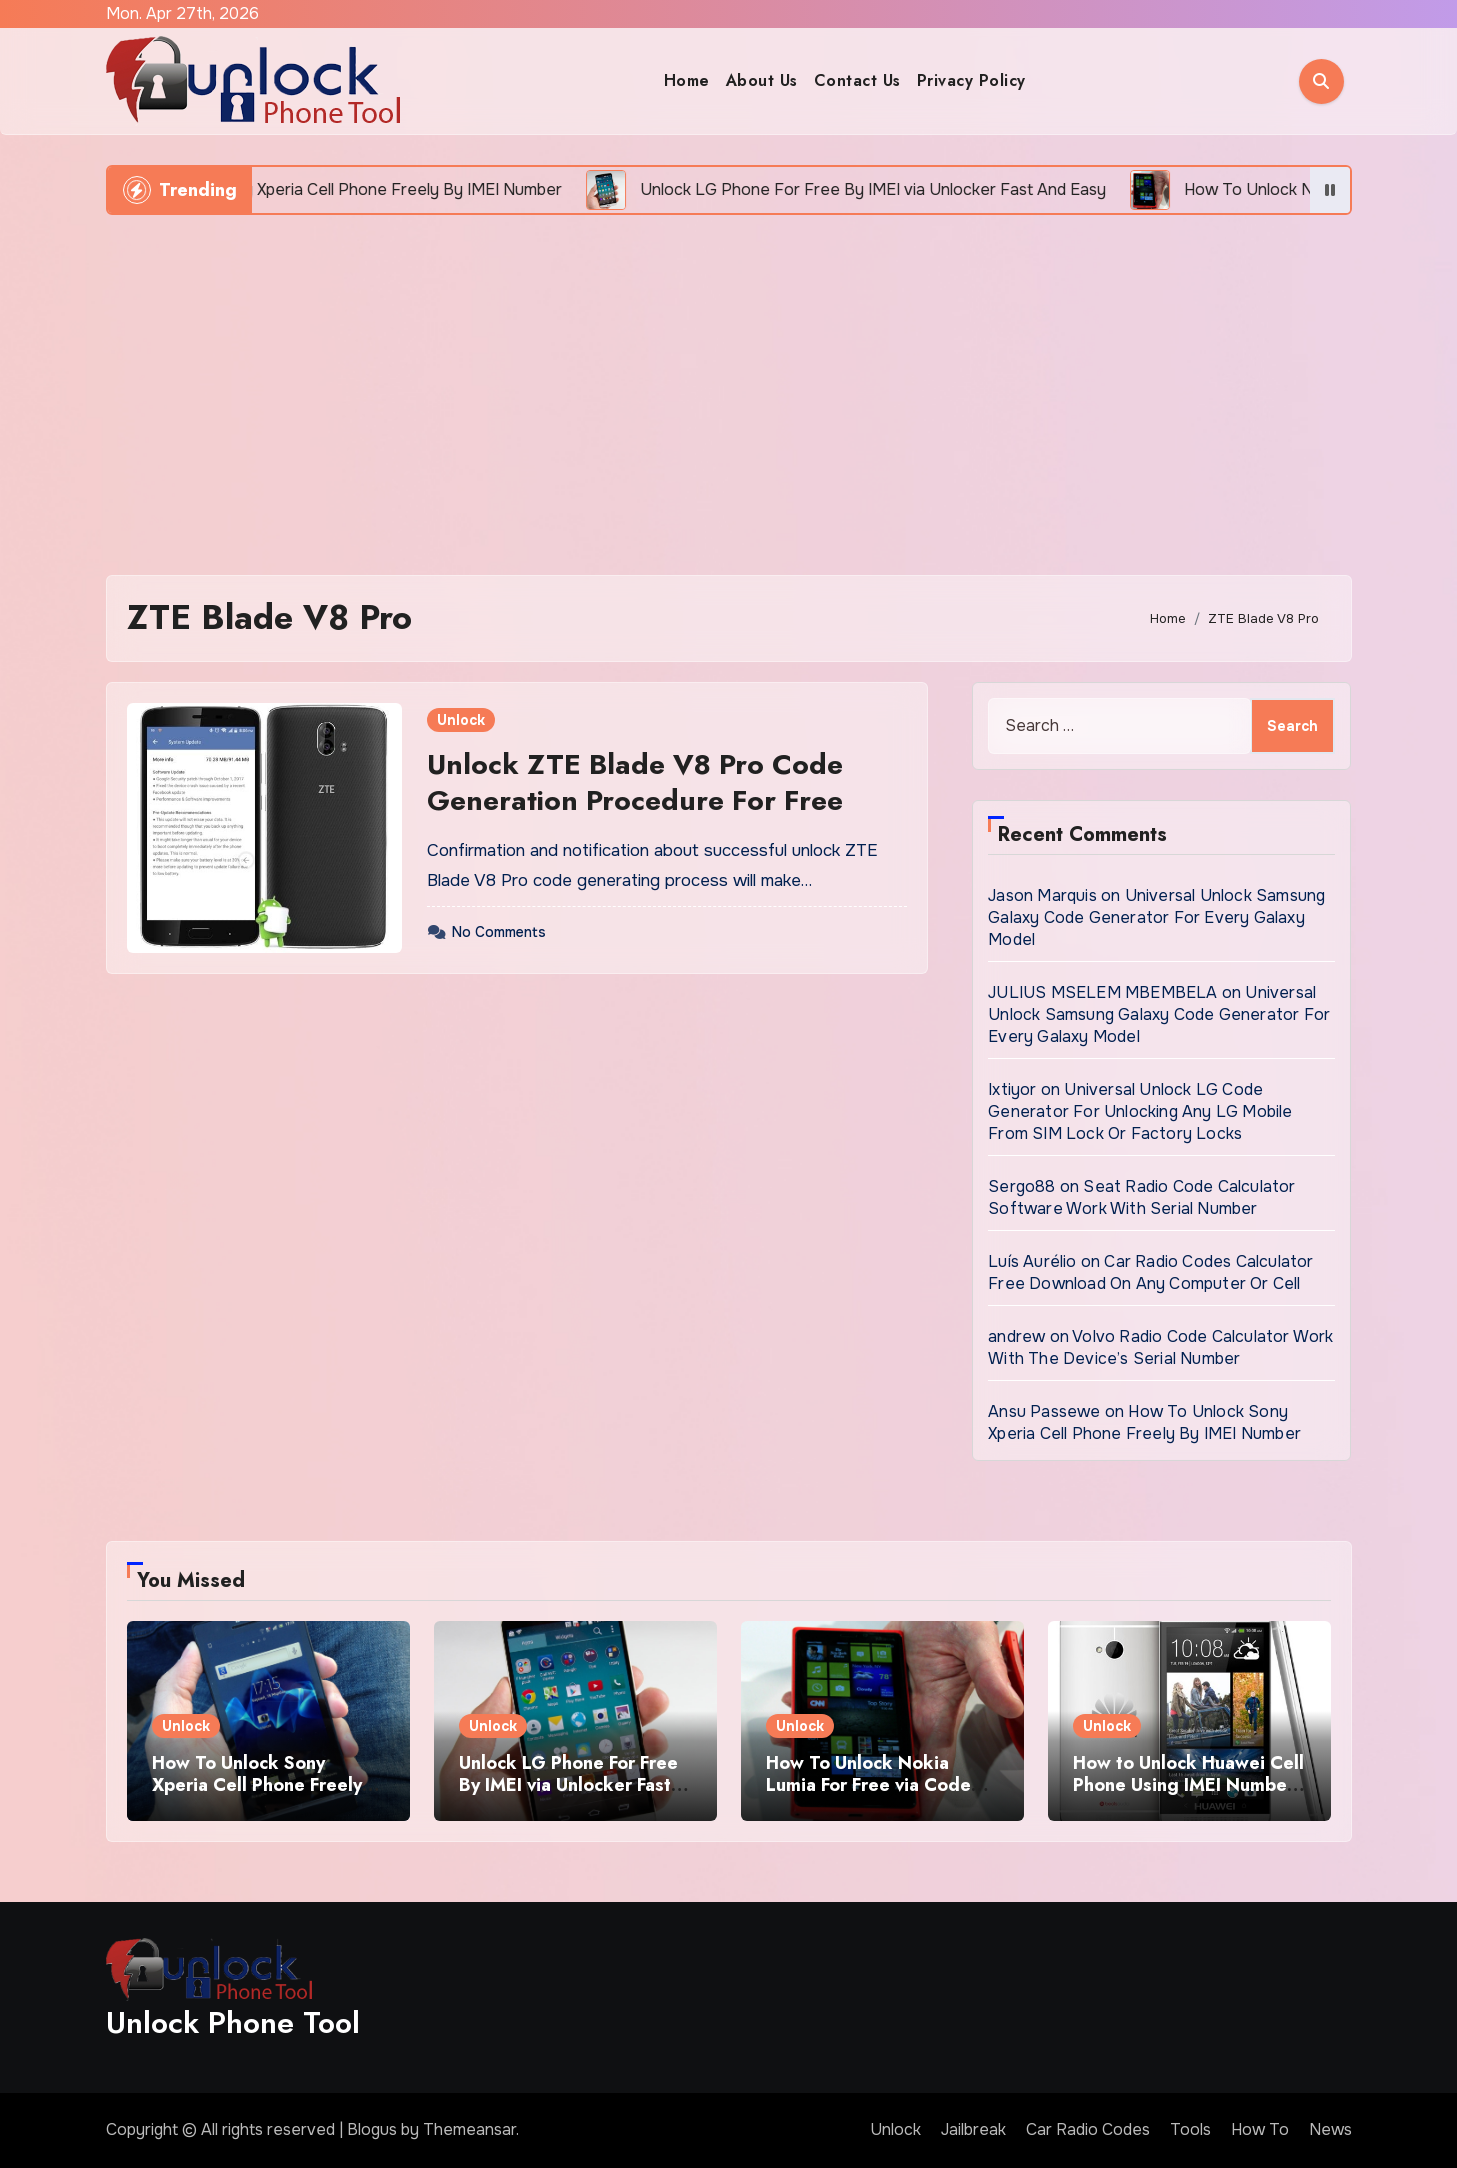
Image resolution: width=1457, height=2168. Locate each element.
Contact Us (857, 80)
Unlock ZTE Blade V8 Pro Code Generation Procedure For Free (635, 782)
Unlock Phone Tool (233, 2022)
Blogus (372, 2129)
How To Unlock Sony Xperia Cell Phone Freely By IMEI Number (1144, 1422)
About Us (762, 80)
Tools (1190, 2129)
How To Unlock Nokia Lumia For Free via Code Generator (868, 1784)
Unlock (461, 720)
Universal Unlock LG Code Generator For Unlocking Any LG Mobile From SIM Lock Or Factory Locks (1140, 1111)
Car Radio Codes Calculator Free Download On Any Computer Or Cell (1150, 1272)
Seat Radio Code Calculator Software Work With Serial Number (1141, 1197)
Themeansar (469, 2129)
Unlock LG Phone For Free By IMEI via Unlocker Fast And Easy (568, 1784)
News (1330, 2129)
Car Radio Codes (1088, 2129)
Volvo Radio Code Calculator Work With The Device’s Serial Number (1160, 1347)
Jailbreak (973, 2129)
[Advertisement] (729, 385)
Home (687, 80)
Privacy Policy (971, 80)
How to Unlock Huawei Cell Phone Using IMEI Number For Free (1188, 1784)
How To (1260, 2129)
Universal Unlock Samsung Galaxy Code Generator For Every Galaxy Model (1156, 917)
